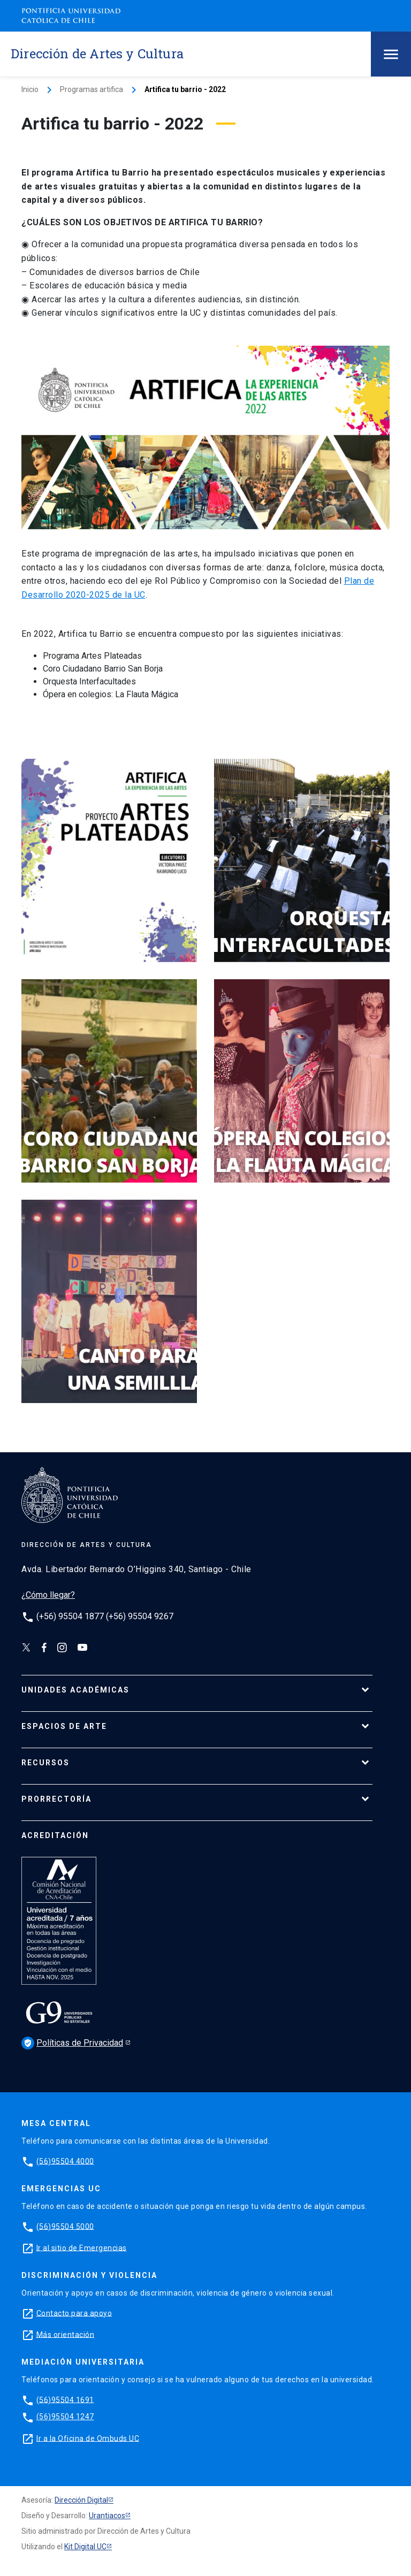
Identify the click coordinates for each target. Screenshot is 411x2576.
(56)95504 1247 (65, 2416)
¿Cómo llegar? (48, 1595)
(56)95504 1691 (65, 2399)
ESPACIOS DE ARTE (64, 1726)
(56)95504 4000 (65, 2160)
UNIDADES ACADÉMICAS (75, 1690)
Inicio (30, 89)
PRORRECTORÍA (56, 1799)
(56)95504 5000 (65, 2226)
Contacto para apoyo (74, 2312)
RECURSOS (45, 1762)
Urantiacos (107, 2515)
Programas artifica (91, 89)
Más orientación (65, 2334)
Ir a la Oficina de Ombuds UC (87, 2438)
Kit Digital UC (85, 2546)
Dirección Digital (81, 2500)
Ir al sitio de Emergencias (81, 2247)
